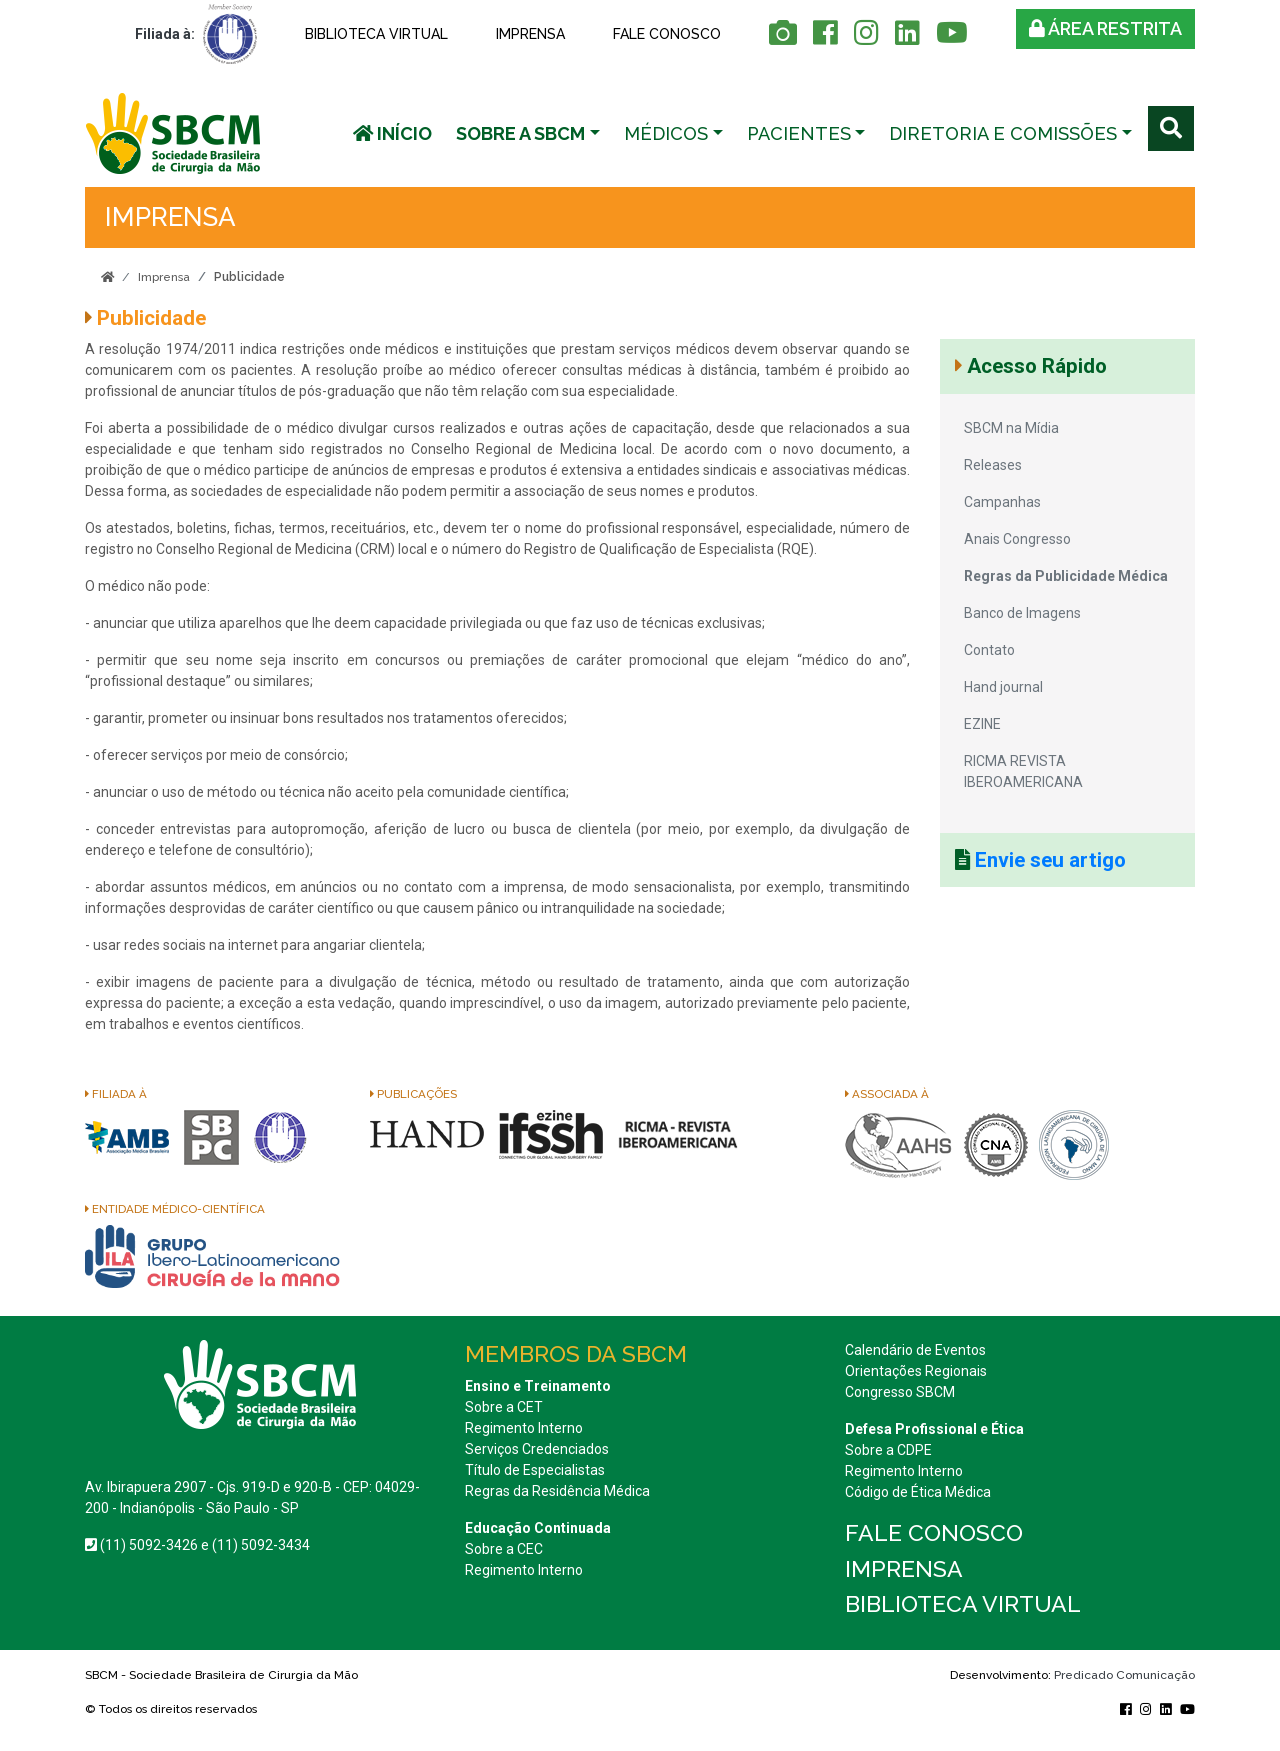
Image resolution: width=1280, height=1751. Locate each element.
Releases (993, 465)
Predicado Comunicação (1124, 1675)
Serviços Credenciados (537, 1449)
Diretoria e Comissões (1003, 133)
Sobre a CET (504, 1407)
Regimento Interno (524, 1428)
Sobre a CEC (504, 1549)
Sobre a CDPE (888, 1450)
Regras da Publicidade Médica (1066, 576)
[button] (528, 133)
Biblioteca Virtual (376, 34)
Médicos (666, 133)
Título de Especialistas (535, 1470)
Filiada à (116, 1094)
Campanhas (1002, 502)
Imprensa (530, 34)
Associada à (887, 1094)
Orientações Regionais (916, 1371)
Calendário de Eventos (915, 1350)
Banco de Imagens (1022, 613)
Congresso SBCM (900, 1392)
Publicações (413, 1094)
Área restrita (1105, 28)
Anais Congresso (1017, 539)
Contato (989, 650)
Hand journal (1003, 687)
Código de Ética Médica (918, 1492)
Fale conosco (667, 34)
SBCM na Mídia (1011, 428)
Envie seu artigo (1050, 860)
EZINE (982, 724)
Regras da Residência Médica (557, 1491)
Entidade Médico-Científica (175, 1209)
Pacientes (799, 133)
